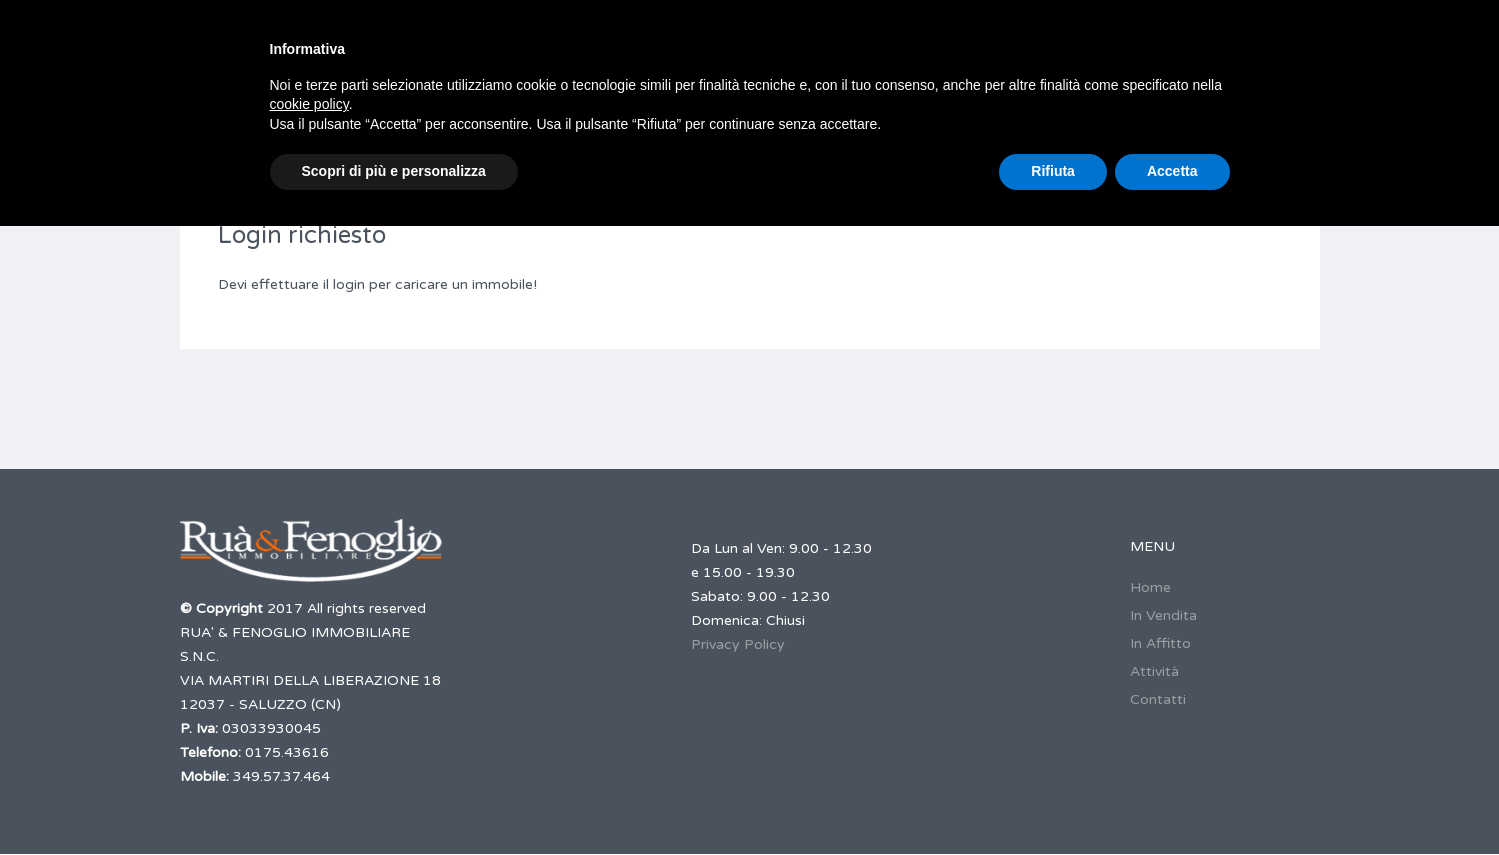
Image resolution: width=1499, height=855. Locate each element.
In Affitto (1160, 643)
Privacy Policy (738, 644)
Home (1150, 587)
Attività (1154, 671)
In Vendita (1163, 615)
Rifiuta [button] (1053, 171)
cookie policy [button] (309, 104)
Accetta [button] (1172, 171)
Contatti (1158, 699)
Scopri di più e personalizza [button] (394, 171)
